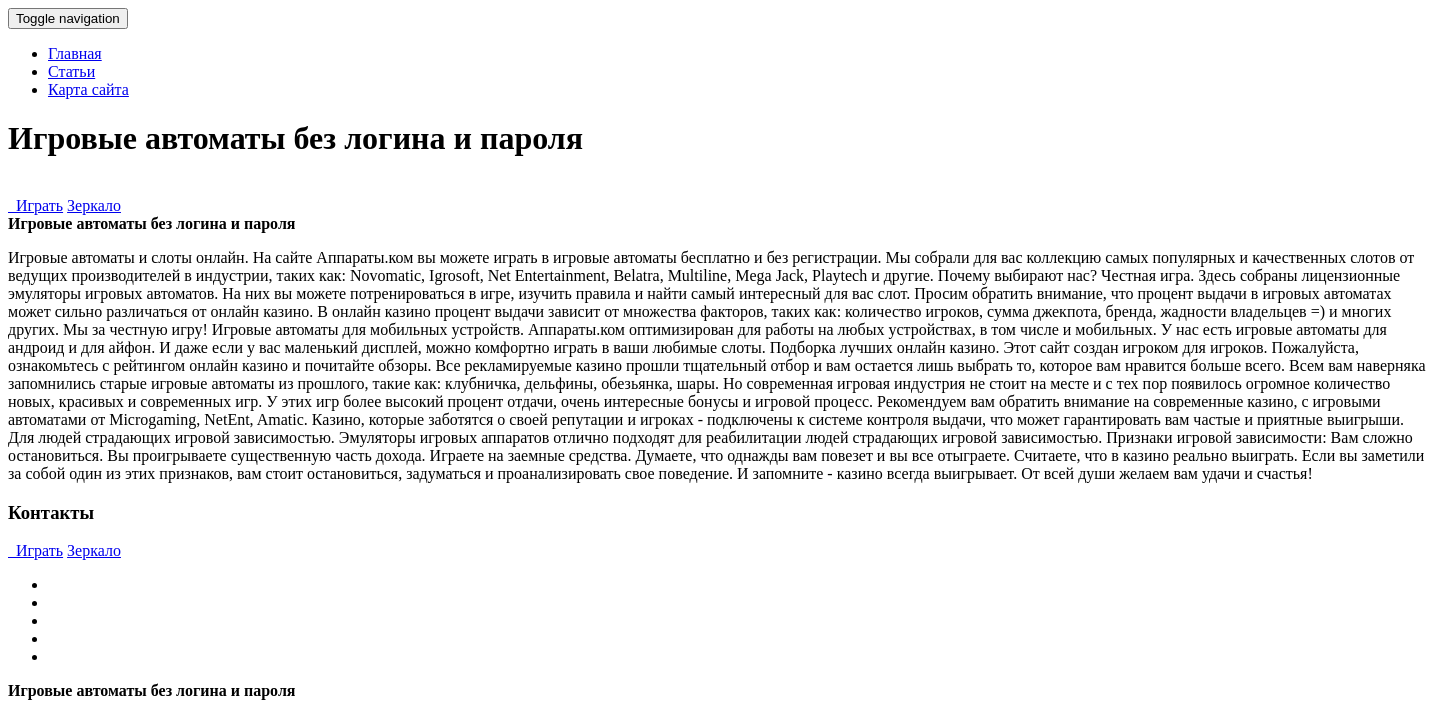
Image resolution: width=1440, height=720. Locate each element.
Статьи (71, 71)
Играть (35, 205)
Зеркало (94, 205)
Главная (75, 53)
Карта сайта (88, 89)
